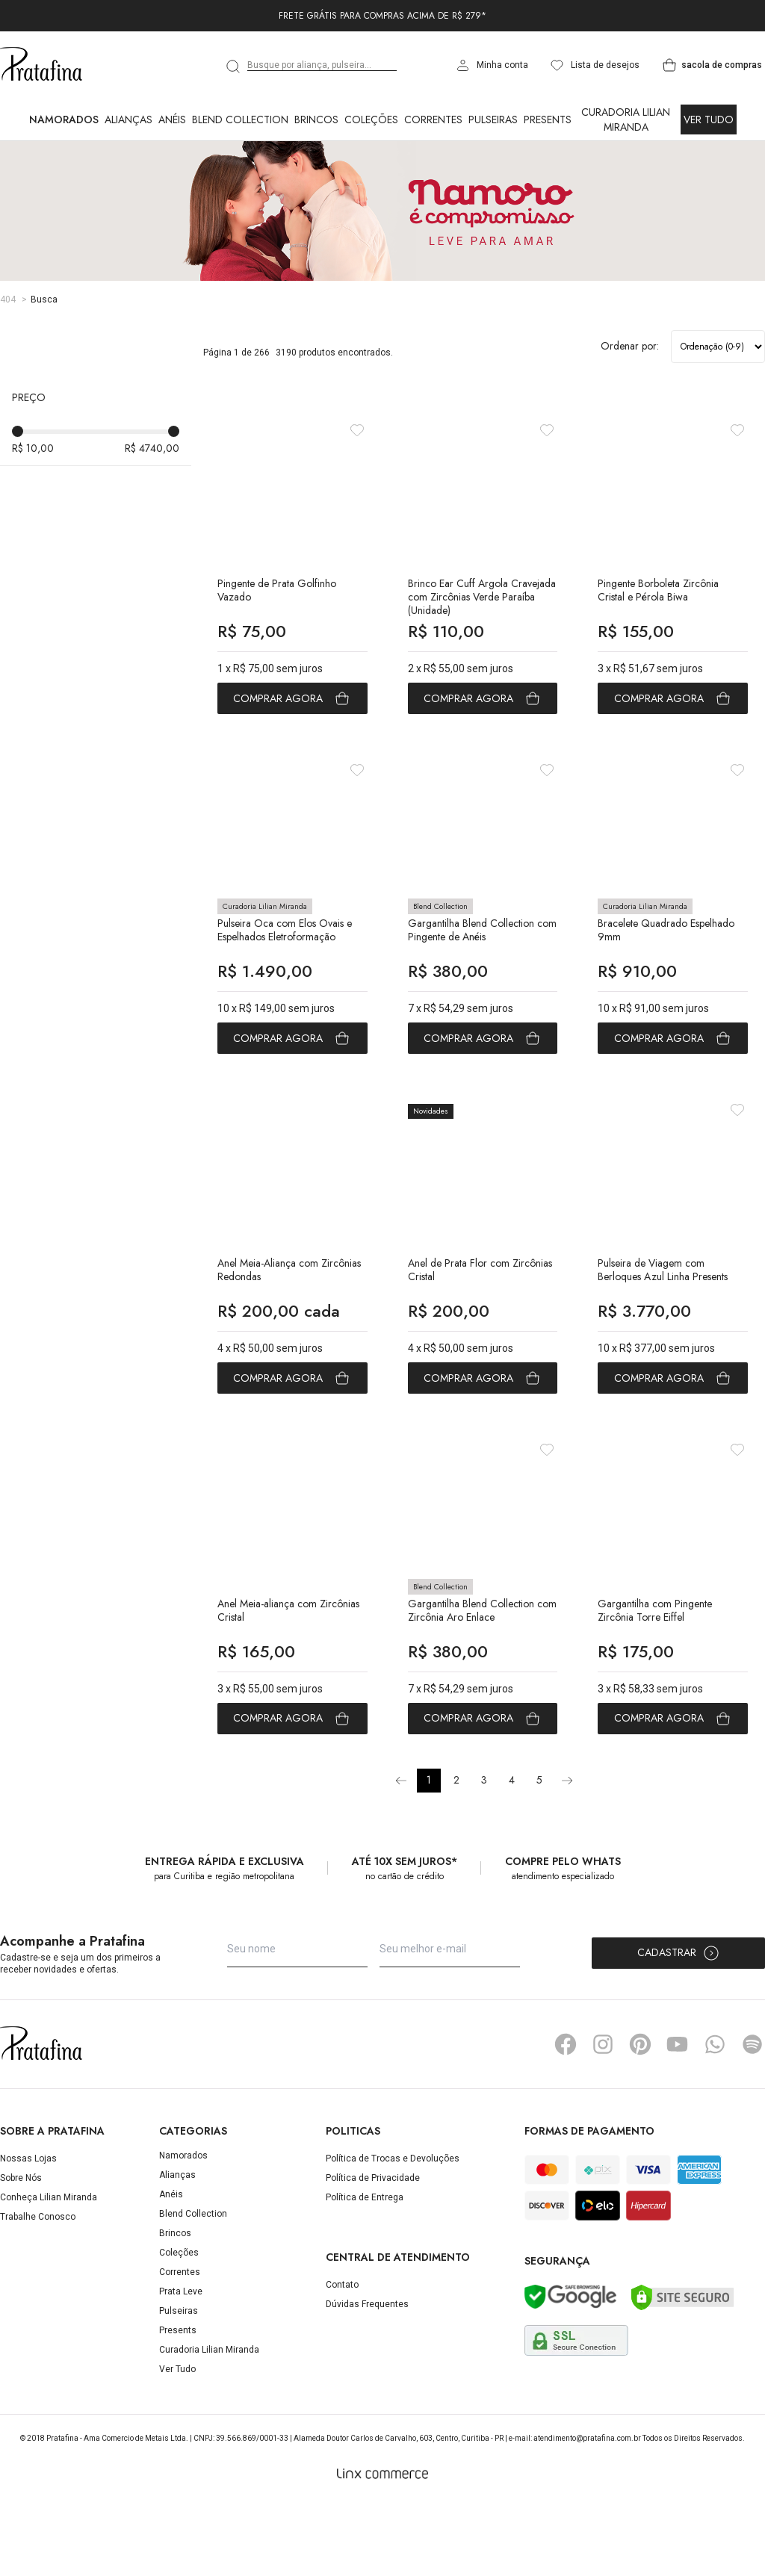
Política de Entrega (364, 2270)
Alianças (128, 119)
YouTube (677, 2117)
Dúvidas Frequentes (367, 2378)
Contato (342, 2358)
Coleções (371, 119)
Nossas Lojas (28, 2231)
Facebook (565, 2117)
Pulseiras (493, 119)
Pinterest (640, 2117)
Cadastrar (678, 2026)
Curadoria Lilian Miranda (625, 119)
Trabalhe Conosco (37, 2290)
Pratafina (41, 65)
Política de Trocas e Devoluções (392, 2231)
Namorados (64, 119)
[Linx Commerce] (382, 2547)
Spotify (752, 2117)
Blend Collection (240, 119)
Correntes (433, 119)
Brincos (316, 119)
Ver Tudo (709, 119)
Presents (548, 119)
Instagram (603, 2117)
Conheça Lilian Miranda (48, 2270)
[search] (233, 66)
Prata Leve (180, 2364)
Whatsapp (715, 2117)
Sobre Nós (21, 2251)
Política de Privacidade (373, 2251)
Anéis (172, 119)
